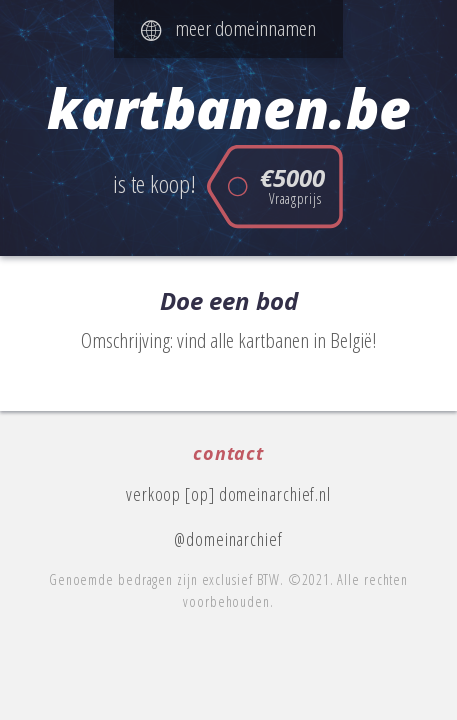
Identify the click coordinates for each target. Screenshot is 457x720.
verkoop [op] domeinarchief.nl (228, 494)
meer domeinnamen (228, 28)
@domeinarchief (228, 539)
